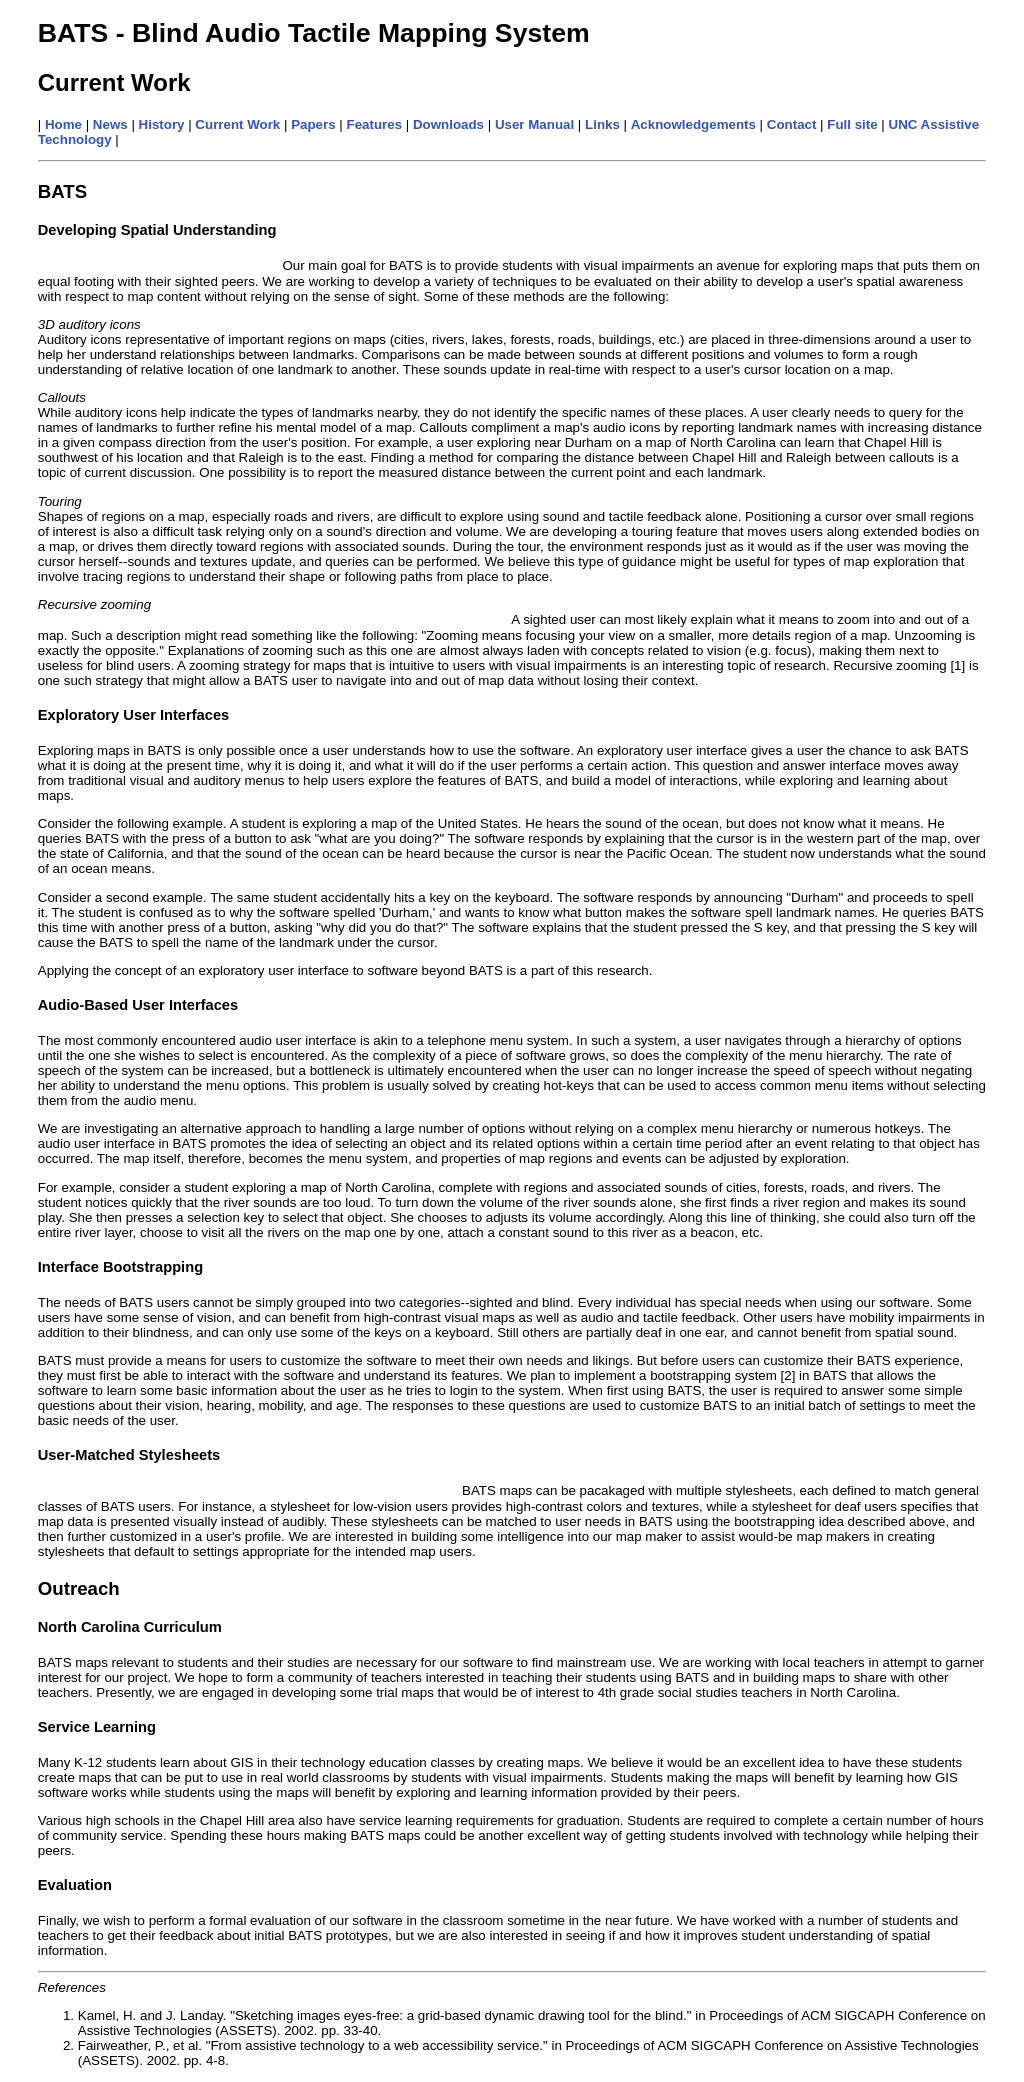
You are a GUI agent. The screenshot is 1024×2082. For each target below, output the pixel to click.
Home (63, 124)
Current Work (237, 124)
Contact (792, 124)
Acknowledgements (693, 124)
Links (602, 124)
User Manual (534, 124)
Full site (852, 124)
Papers (313, 124)
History (162, 124)
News (110, 124)
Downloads (448, 124)
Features (375, 124)
